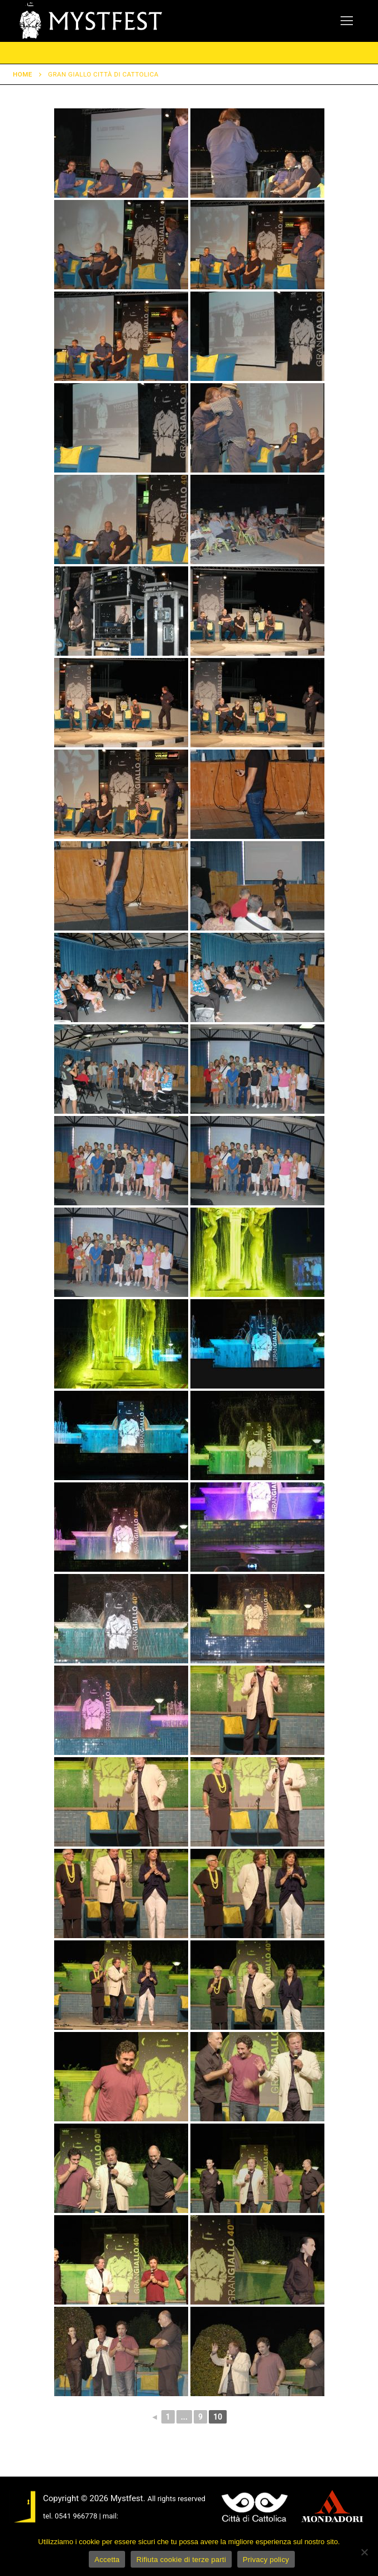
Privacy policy (266, 2559)
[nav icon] (347, 21)
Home (22, 74)
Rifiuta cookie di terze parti (181, 2559)
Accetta (106, 2559)
